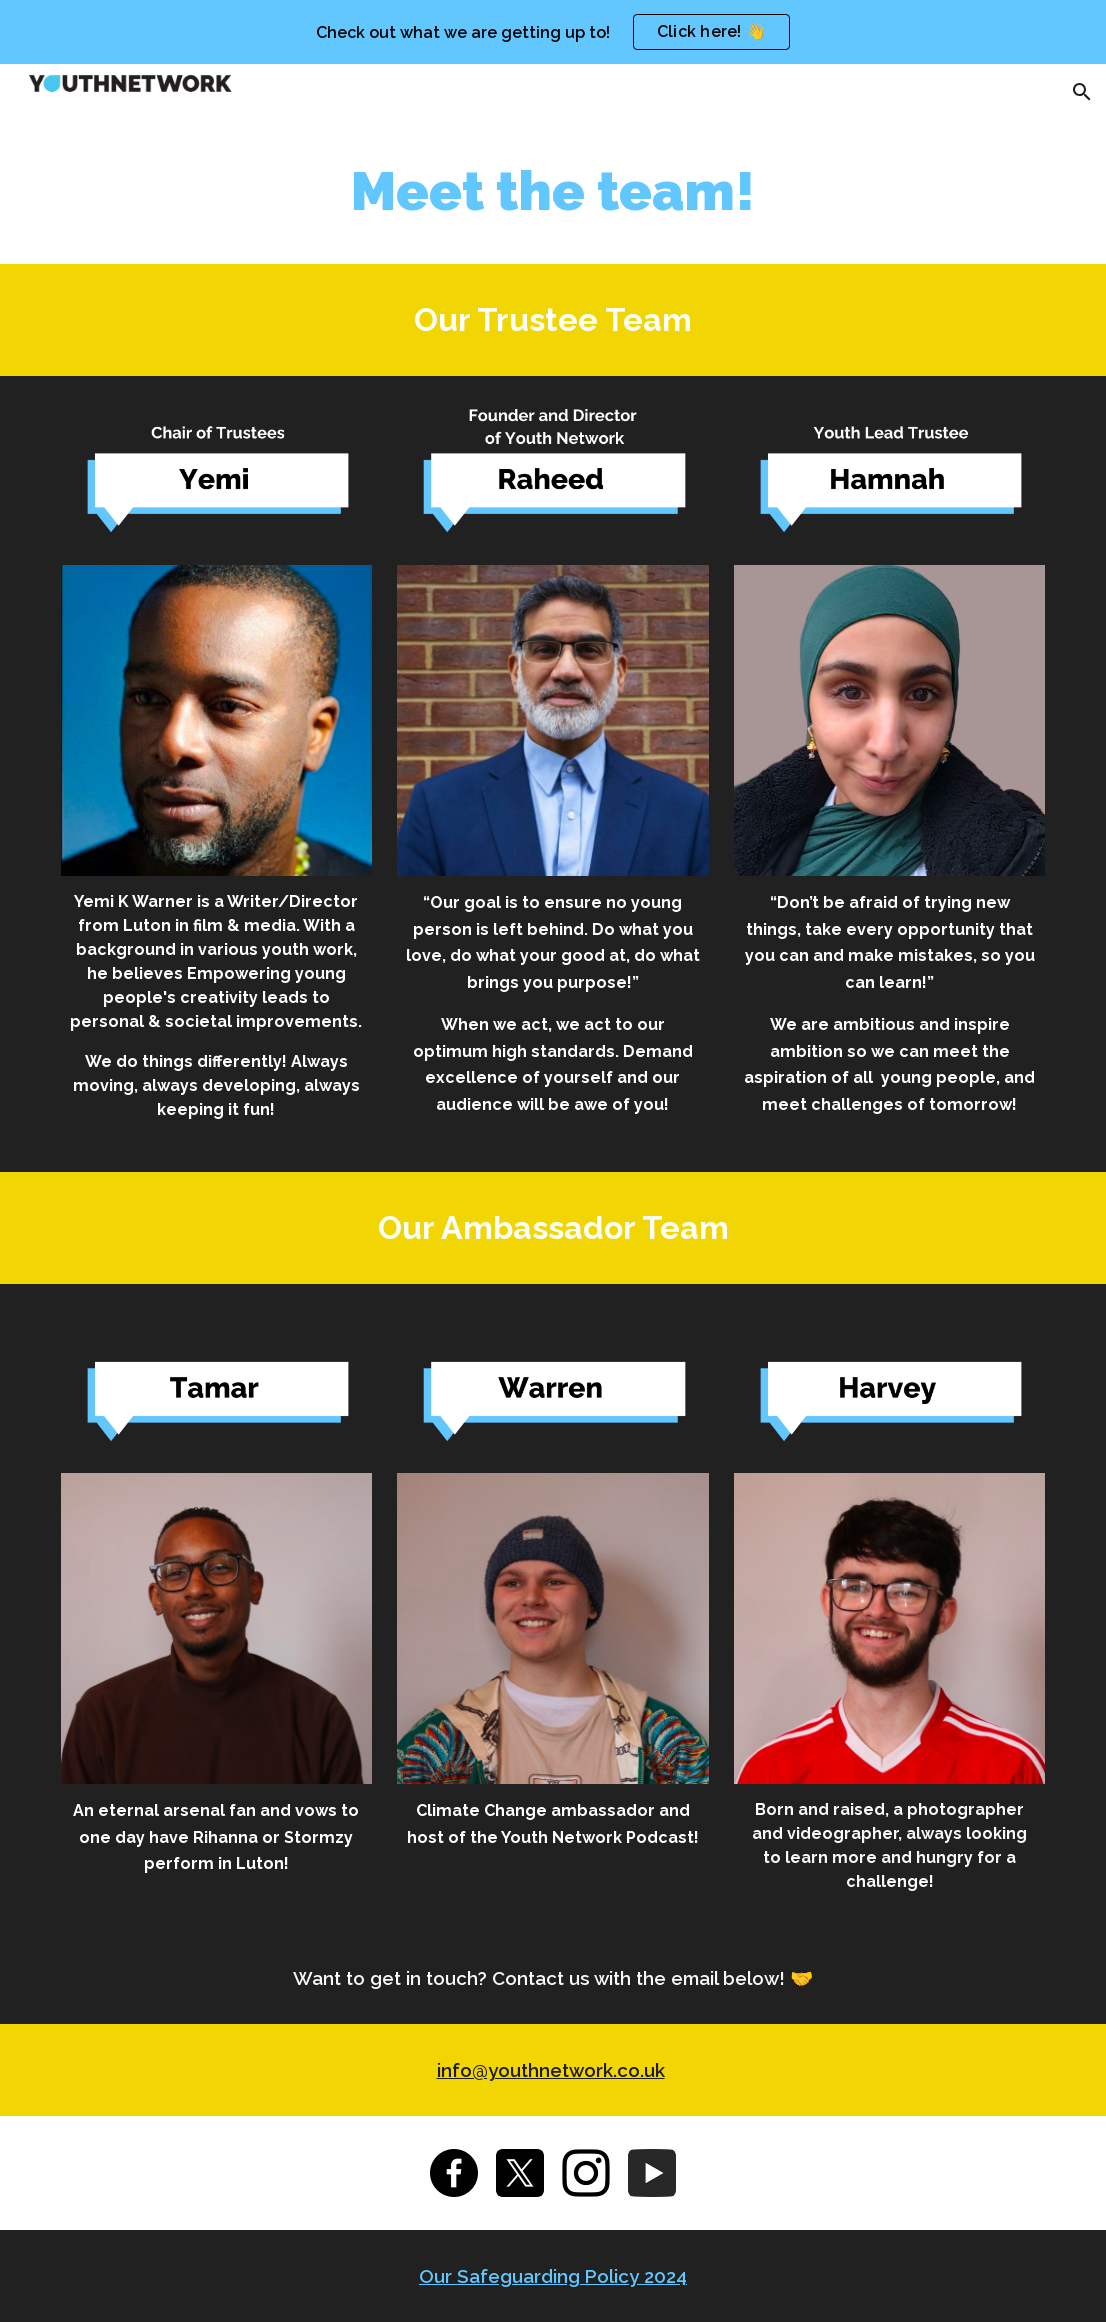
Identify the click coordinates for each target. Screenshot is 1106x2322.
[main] (553, 192)
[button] (1082, 92)
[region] (553, 32)
